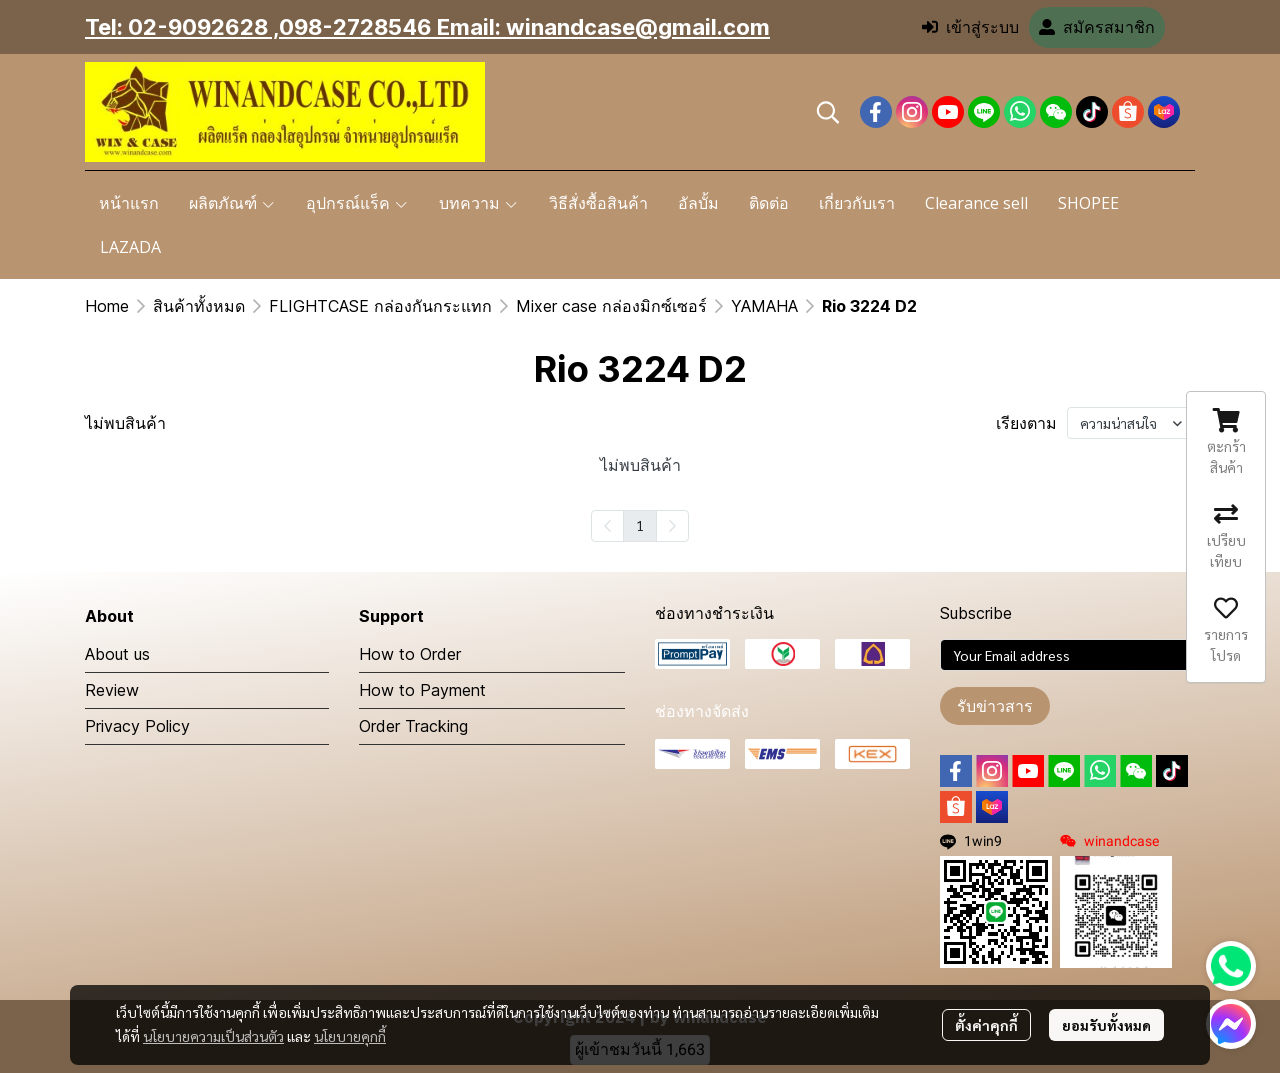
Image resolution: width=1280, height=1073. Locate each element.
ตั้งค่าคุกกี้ (986, 1025)
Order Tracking (413, 726)
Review (112, 690)
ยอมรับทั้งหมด (1106, 1025)
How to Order (410, 654)
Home (107, 306)
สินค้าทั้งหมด (199, 306)
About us (117, 654)
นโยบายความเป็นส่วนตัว (213, 1036)
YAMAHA (764, 306)
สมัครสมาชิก (1097, 27)
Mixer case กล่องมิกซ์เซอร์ (611, 306)
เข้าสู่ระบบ (970, 27)
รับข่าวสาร (995, 706)
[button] (828, 112)
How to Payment (422, 690)
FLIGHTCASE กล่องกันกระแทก (380, 306)
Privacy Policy (137, 726)
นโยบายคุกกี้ (350, 1036)
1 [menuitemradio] (640, 525)
